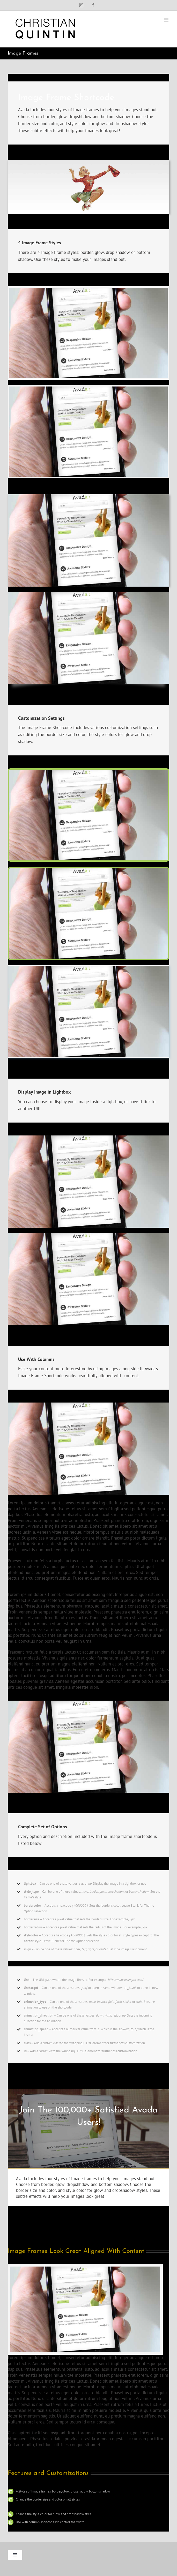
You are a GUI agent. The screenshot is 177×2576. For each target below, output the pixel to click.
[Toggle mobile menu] (166, 19)
